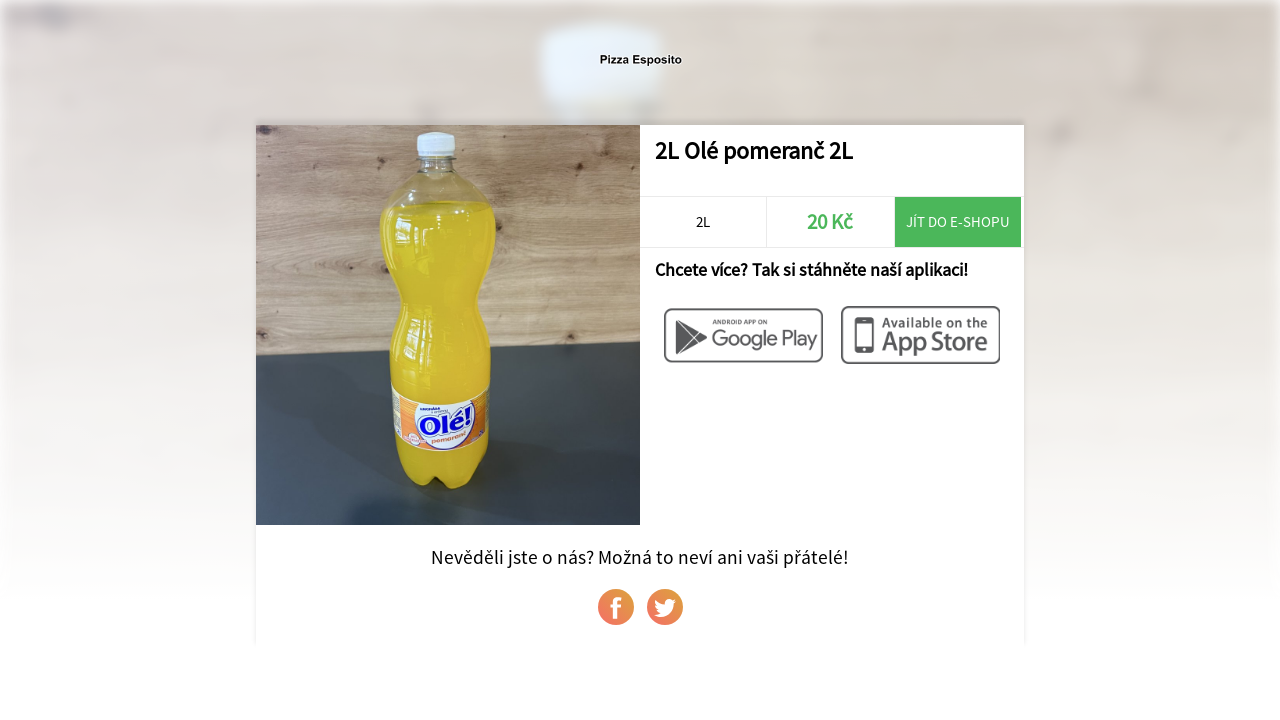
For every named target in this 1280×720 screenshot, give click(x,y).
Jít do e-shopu (958, 221)
